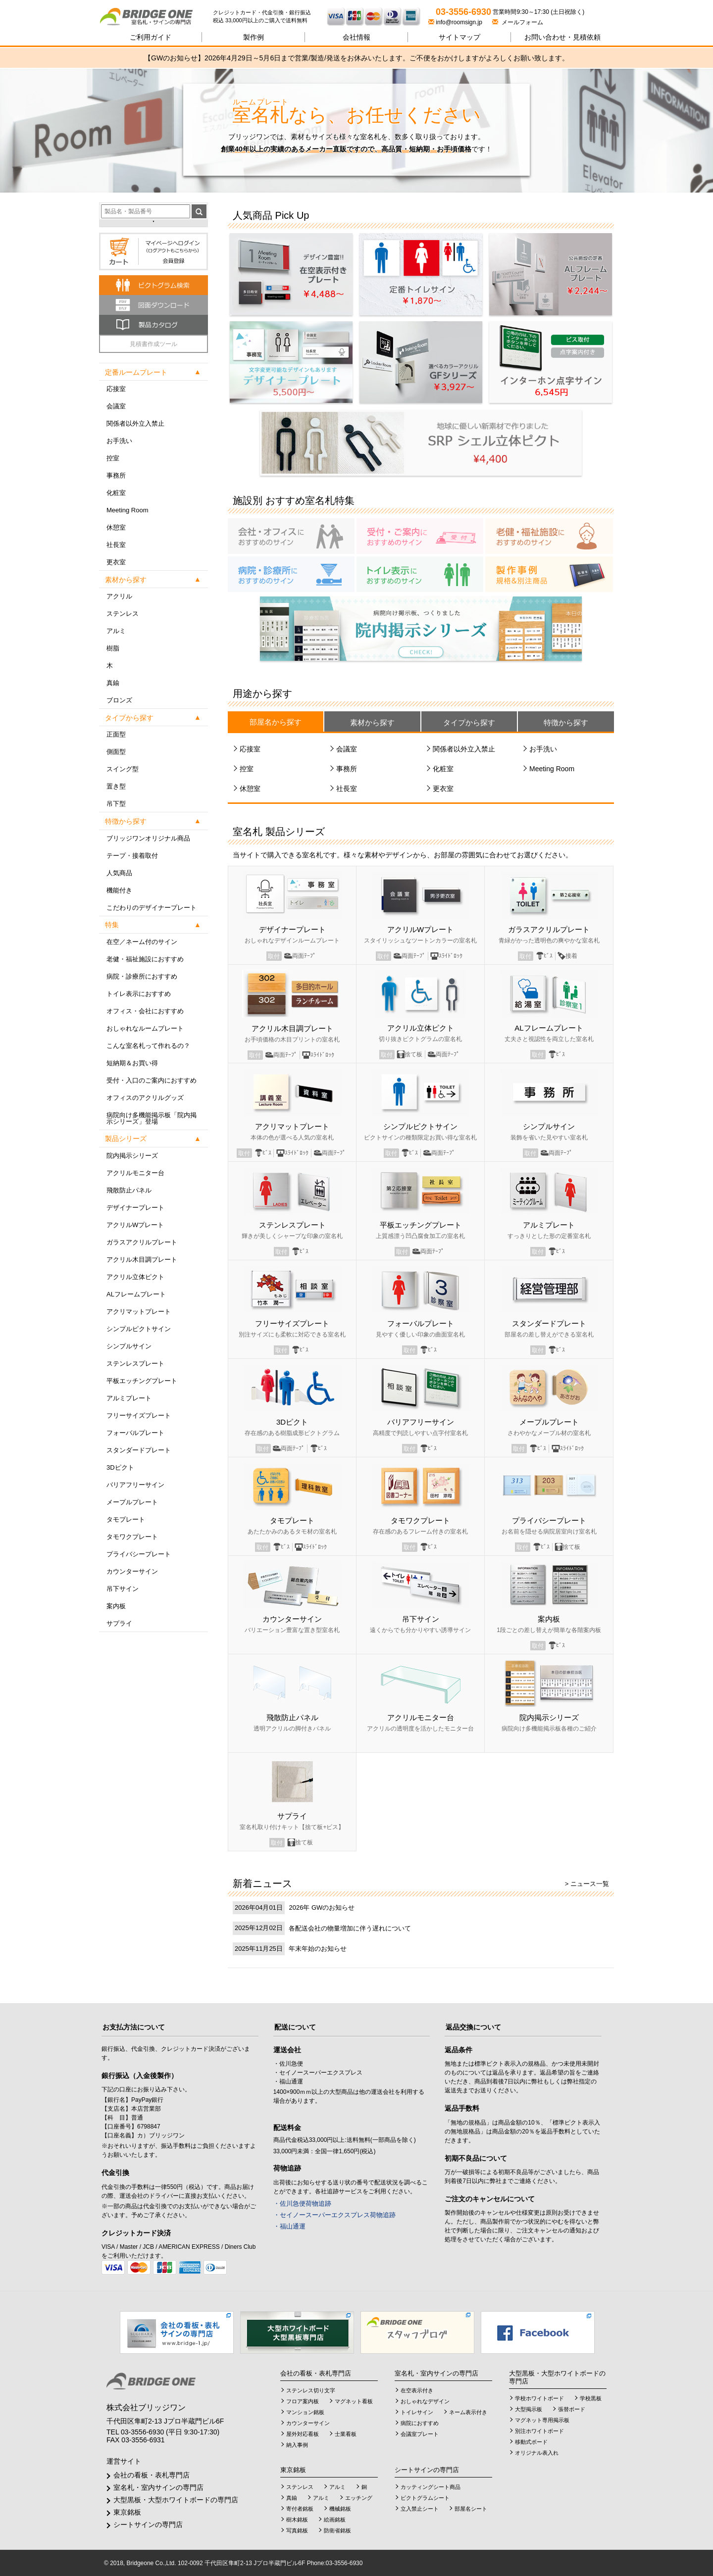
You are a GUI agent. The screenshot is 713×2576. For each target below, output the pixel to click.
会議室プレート (420, 2434)
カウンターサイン (132, 1571)
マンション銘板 (305, 2412)
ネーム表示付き (468, 2412)
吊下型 (116, 803)
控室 (112, 458)
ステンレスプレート (135, 1363)
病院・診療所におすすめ (141, 976)
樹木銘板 (297, 2520)
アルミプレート (129, 1398)
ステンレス (122, 613)
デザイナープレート (135, 1207)
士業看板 (345, 2434)
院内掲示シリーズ (132, 1155)
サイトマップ (459, 37)
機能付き (119, 890)
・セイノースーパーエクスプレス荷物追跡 (334, 2215)
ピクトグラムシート (425, 2498)
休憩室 (116, 527)
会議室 (116, 406)
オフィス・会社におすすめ (145, 1011)
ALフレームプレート (136, 1294)
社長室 (116, 544)
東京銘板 (127, 2512)
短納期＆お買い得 (132, 1063)
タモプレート (125, 1519)
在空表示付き (417, 2390)
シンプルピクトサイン (138, 1329)
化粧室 (116, 492)
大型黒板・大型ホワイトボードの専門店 (175, 2500)
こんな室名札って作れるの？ (148, 1045)
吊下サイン (122, 1588)
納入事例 (297, 2445)
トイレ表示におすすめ (138, 993)
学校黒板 (591, 2398)
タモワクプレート (132, 1536)
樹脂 (112, 648)
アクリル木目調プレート (141, 1259)
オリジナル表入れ (537, 2453)
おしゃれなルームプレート (145, 1028)
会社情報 (356, 37)
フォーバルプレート (135, 1433)
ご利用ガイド (150, 37)
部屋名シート (471, 2509)
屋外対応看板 (302, 2434)
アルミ (116, 631)
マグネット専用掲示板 (542, 2420)
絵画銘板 (335, 2520)
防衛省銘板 (337, 2530)
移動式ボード (531, 2442)
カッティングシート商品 (430, 2487)
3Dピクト (120, 1467)
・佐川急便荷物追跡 (302, 2203)
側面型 (116, 751)
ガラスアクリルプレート (141, 1242)
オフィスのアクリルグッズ (145, 1097)
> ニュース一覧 (587, 1883)
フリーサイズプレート (138, 1415)
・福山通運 (289, 2226)
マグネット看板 (354, 2401)
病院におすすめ (420, 2423)
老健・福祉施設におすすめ (145, 959)
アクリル (119, 596)
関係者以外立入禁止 (135, 423)
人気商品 (119, 873)
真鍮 (112, 683)
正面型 (116, 734)
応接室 (116, 389)
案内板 (116, 1606)
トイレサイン (417, 2412)
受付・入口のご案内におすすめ (151, 1080)
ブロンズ (119, 700)
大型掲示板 (528, 2409)
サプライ (119, 1623)
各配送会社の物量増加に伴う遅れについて (350, 1928)
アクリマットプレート (138, 1311)
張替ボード (571, 2409)
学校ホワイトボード (539, 2398)
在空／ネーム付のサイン (141, 941)
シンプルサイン (129, 1346)
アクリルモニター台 (135, 1173)
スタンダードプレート (138, 1450)
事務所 (116, 475)
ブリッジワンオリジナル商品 (148, 838)
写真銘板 (297, 2530)
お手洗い (119, 441)
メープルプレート (132, 1502)
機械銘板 (340, 2509)
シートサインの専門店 (148, 2524)
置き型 (116, 786)
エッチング (358, 2498)
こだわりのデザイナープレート (151, 907)
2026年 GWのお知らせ (322, 1907)
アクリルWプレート (135, 1225)
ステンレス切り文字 (310, 2390)
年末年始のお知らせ (318, 1948)
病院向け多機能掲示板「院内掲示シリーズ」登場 (151, 1118)
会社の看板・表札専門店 (151, 2475)
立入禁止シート (420, 2509)
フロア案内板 (302, 2401)
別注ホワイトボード (539, 2431)
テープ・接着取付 (132, 855)
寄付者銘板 (299, 2509)
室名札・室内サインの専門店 (158, 2487)
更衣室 (116, 562)
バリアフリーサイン (135, 1484)
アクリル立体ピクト (135, 1277)
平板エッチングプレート (141, 1381)
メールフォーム (517, 22)
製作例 (253, 37)
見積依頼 (562, 37)
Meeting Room (127, 510)
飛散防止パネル (129, 1190)
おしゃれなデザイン (425, 2401)
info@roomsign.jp (456, 22)
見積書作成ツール (153, 344)
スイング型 (122, 769)
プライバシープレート (138, 1554)
